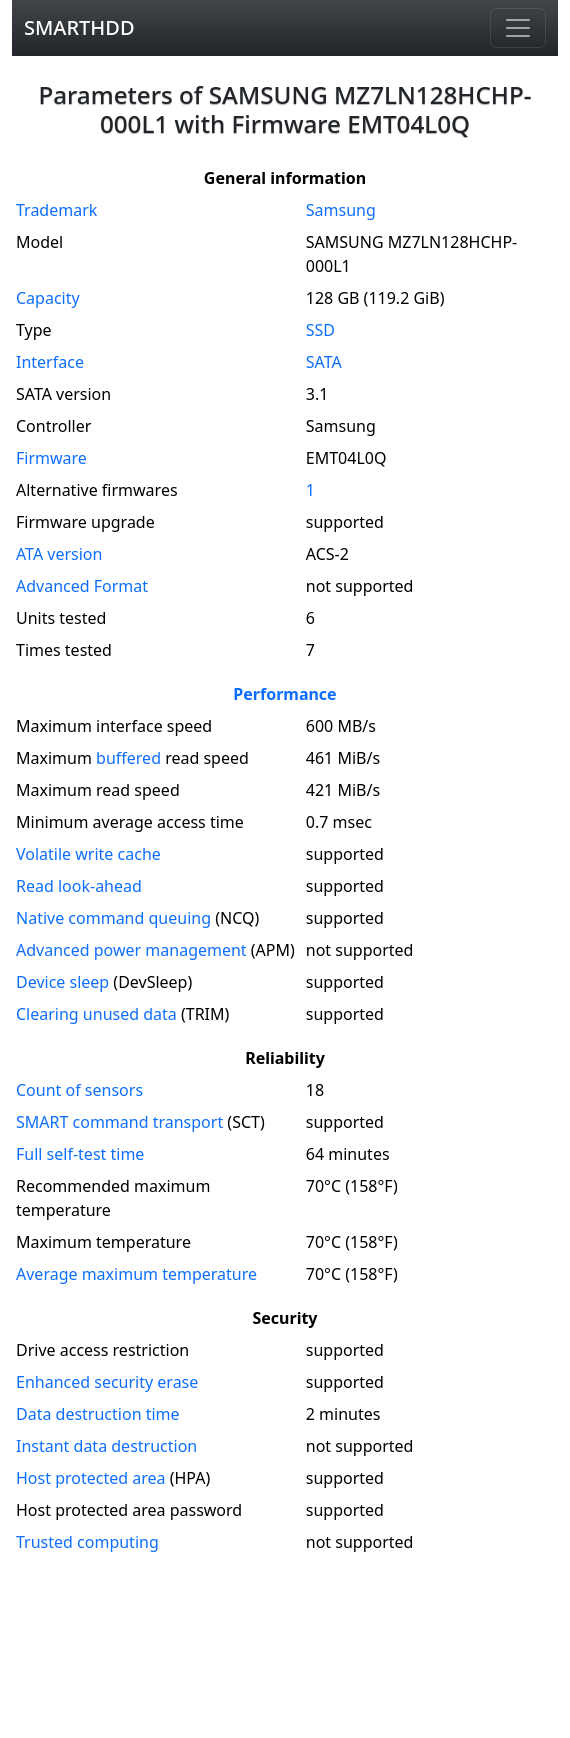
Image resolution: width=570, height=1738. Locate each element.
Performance (284, 694)
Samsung (341, 210)
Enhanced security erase (107, 1382)
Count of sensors (79, 1090)
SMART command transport (119, 1122)
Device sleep (62, 982)
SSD (320, 330)
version (59, 554)
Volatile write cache (88, 854)
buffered (128, 758)
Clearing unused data (96, 1014)
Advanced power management (131, 950)
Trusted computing (87, 1542)
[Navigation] (518, 28)
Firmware (51, 458)
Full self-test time (80, 1154)
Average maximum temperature (136, 1274)
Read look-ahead (79, 886)
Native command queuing (113, 918)
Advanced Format (82, 586)
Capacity (48, 298)
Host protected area (91, 1478)
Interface (50, 362)
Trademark (56, 210)
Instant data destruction (106, 1446)
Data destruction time (98, 1414)
